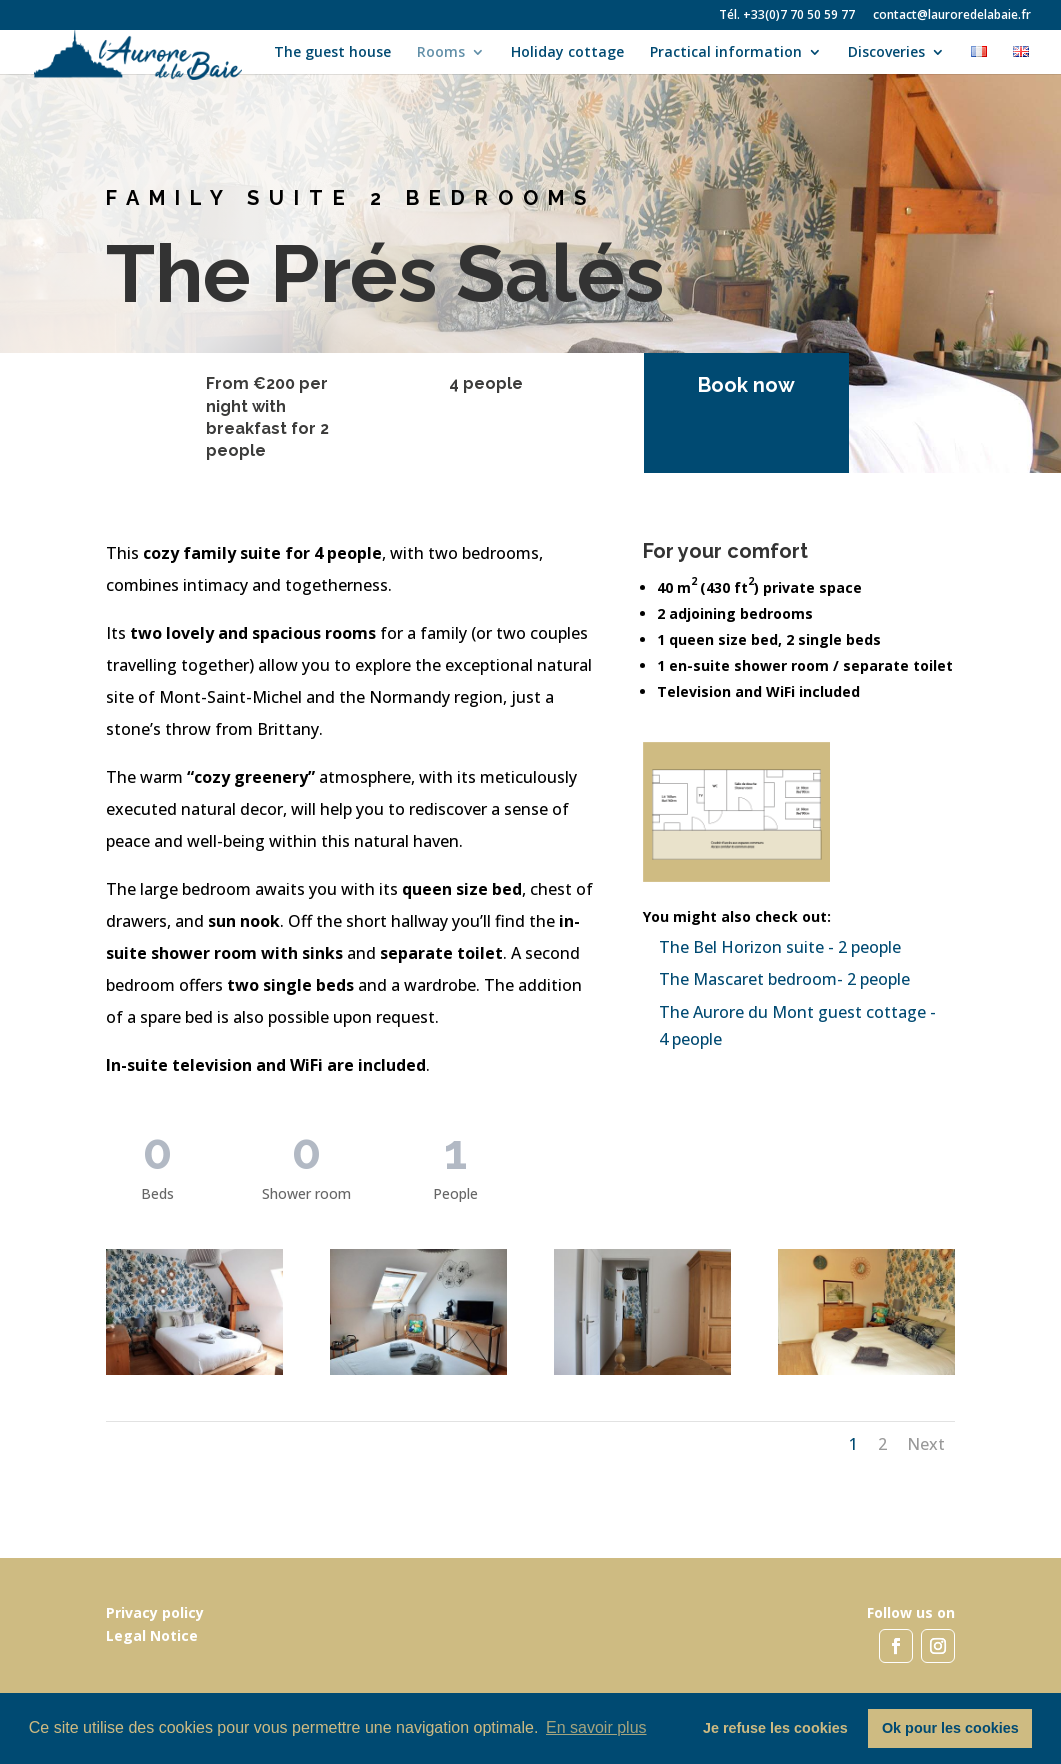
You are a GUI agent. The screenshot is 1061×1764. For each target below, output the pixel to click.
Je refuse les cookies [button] (775, 1728)
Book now (730, 385)
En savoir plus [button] (596, 1727)
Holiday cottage (567, 53)
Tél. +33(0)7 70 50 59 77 (787, 16)
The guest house (332, 53)
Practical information (726, 53)
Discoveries (886, 53)
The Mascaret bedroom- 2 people (784, 979)
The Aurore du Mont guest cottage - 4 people (797, 1025)
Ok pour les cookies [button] (950, 1728)
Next (926, 1444)
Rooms (441, 53)
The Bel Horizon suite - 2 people (780, 947)
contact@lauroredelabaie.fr (952, 16)
